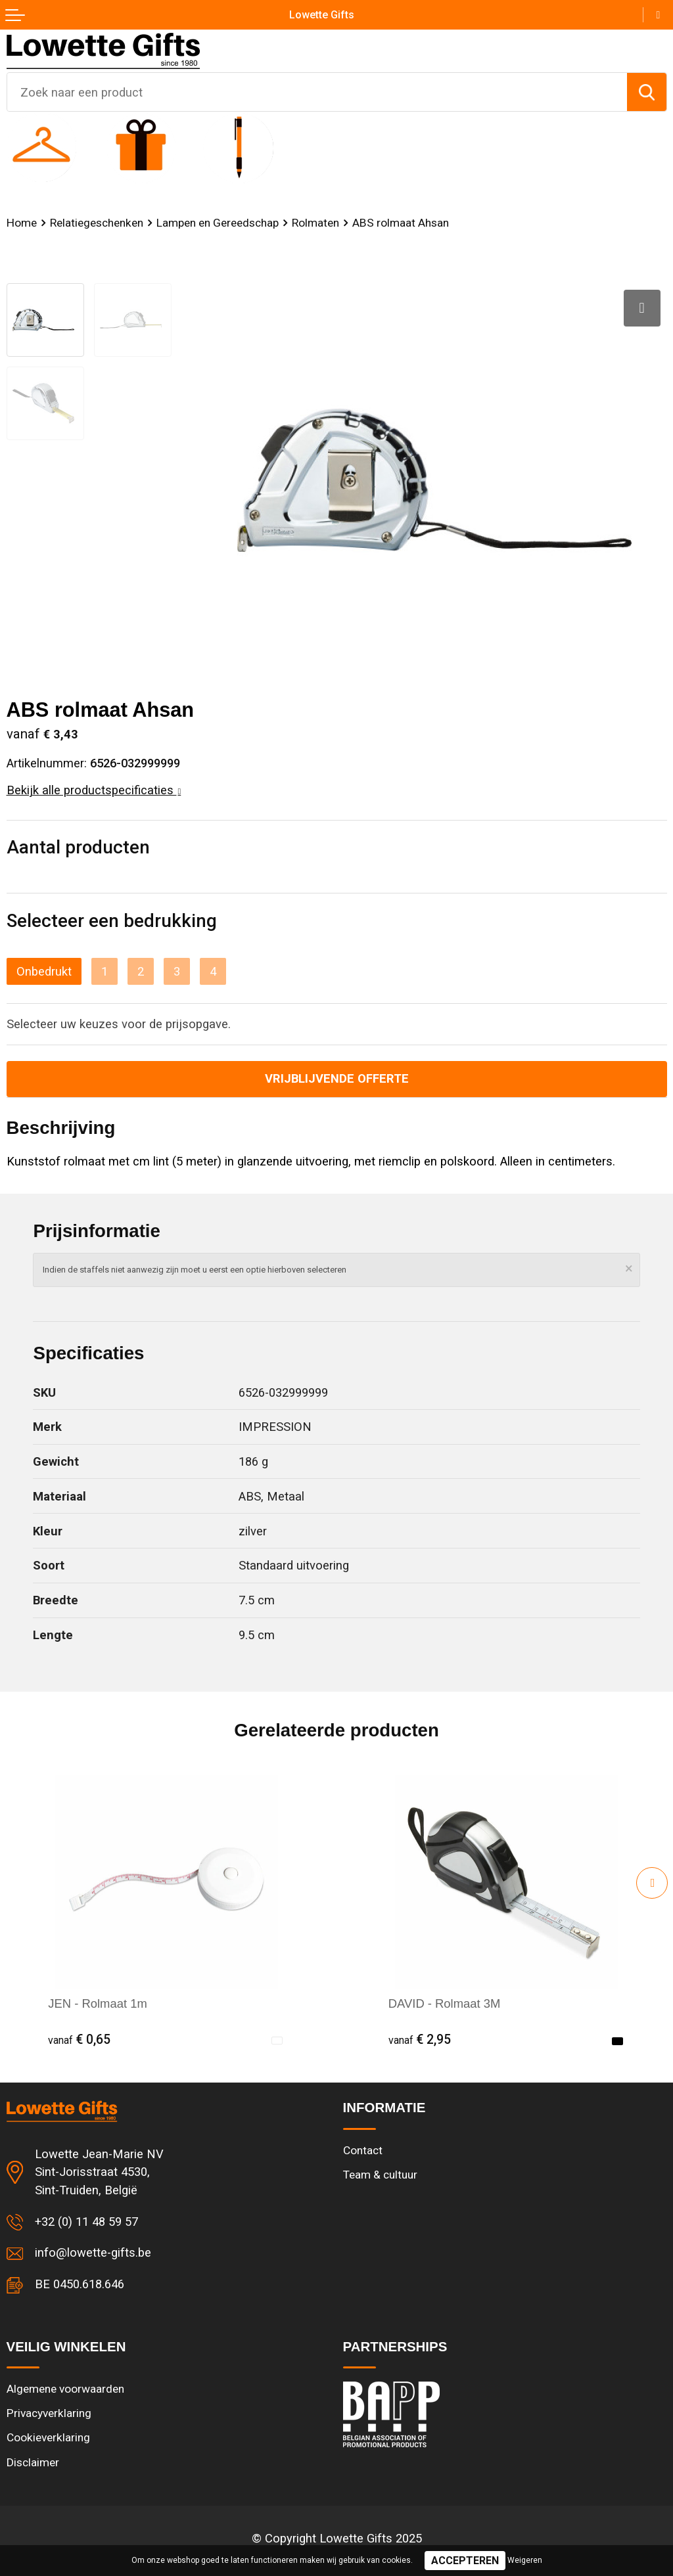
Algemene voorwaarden (65, 2388)
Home (22, 222)
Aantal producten (78, 847)
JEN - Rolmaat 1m (97, 2003)
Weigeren (524, 2560)
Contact (363, 2150)
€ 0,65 (79, 2039)
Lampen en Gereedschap (217, 222)
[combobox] (317, 92)
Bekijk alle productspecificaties (94, 790)
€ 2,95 (419, 2039)
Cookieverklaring (48, 2437)
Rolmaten (315, 222)
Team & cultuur (380, 2174)
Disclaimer (33, 2462)
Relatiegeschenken (96, 222)
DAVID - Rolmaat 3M (444, 2003)
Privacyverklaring (49, 2413)
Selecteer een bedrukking (112, 921)
